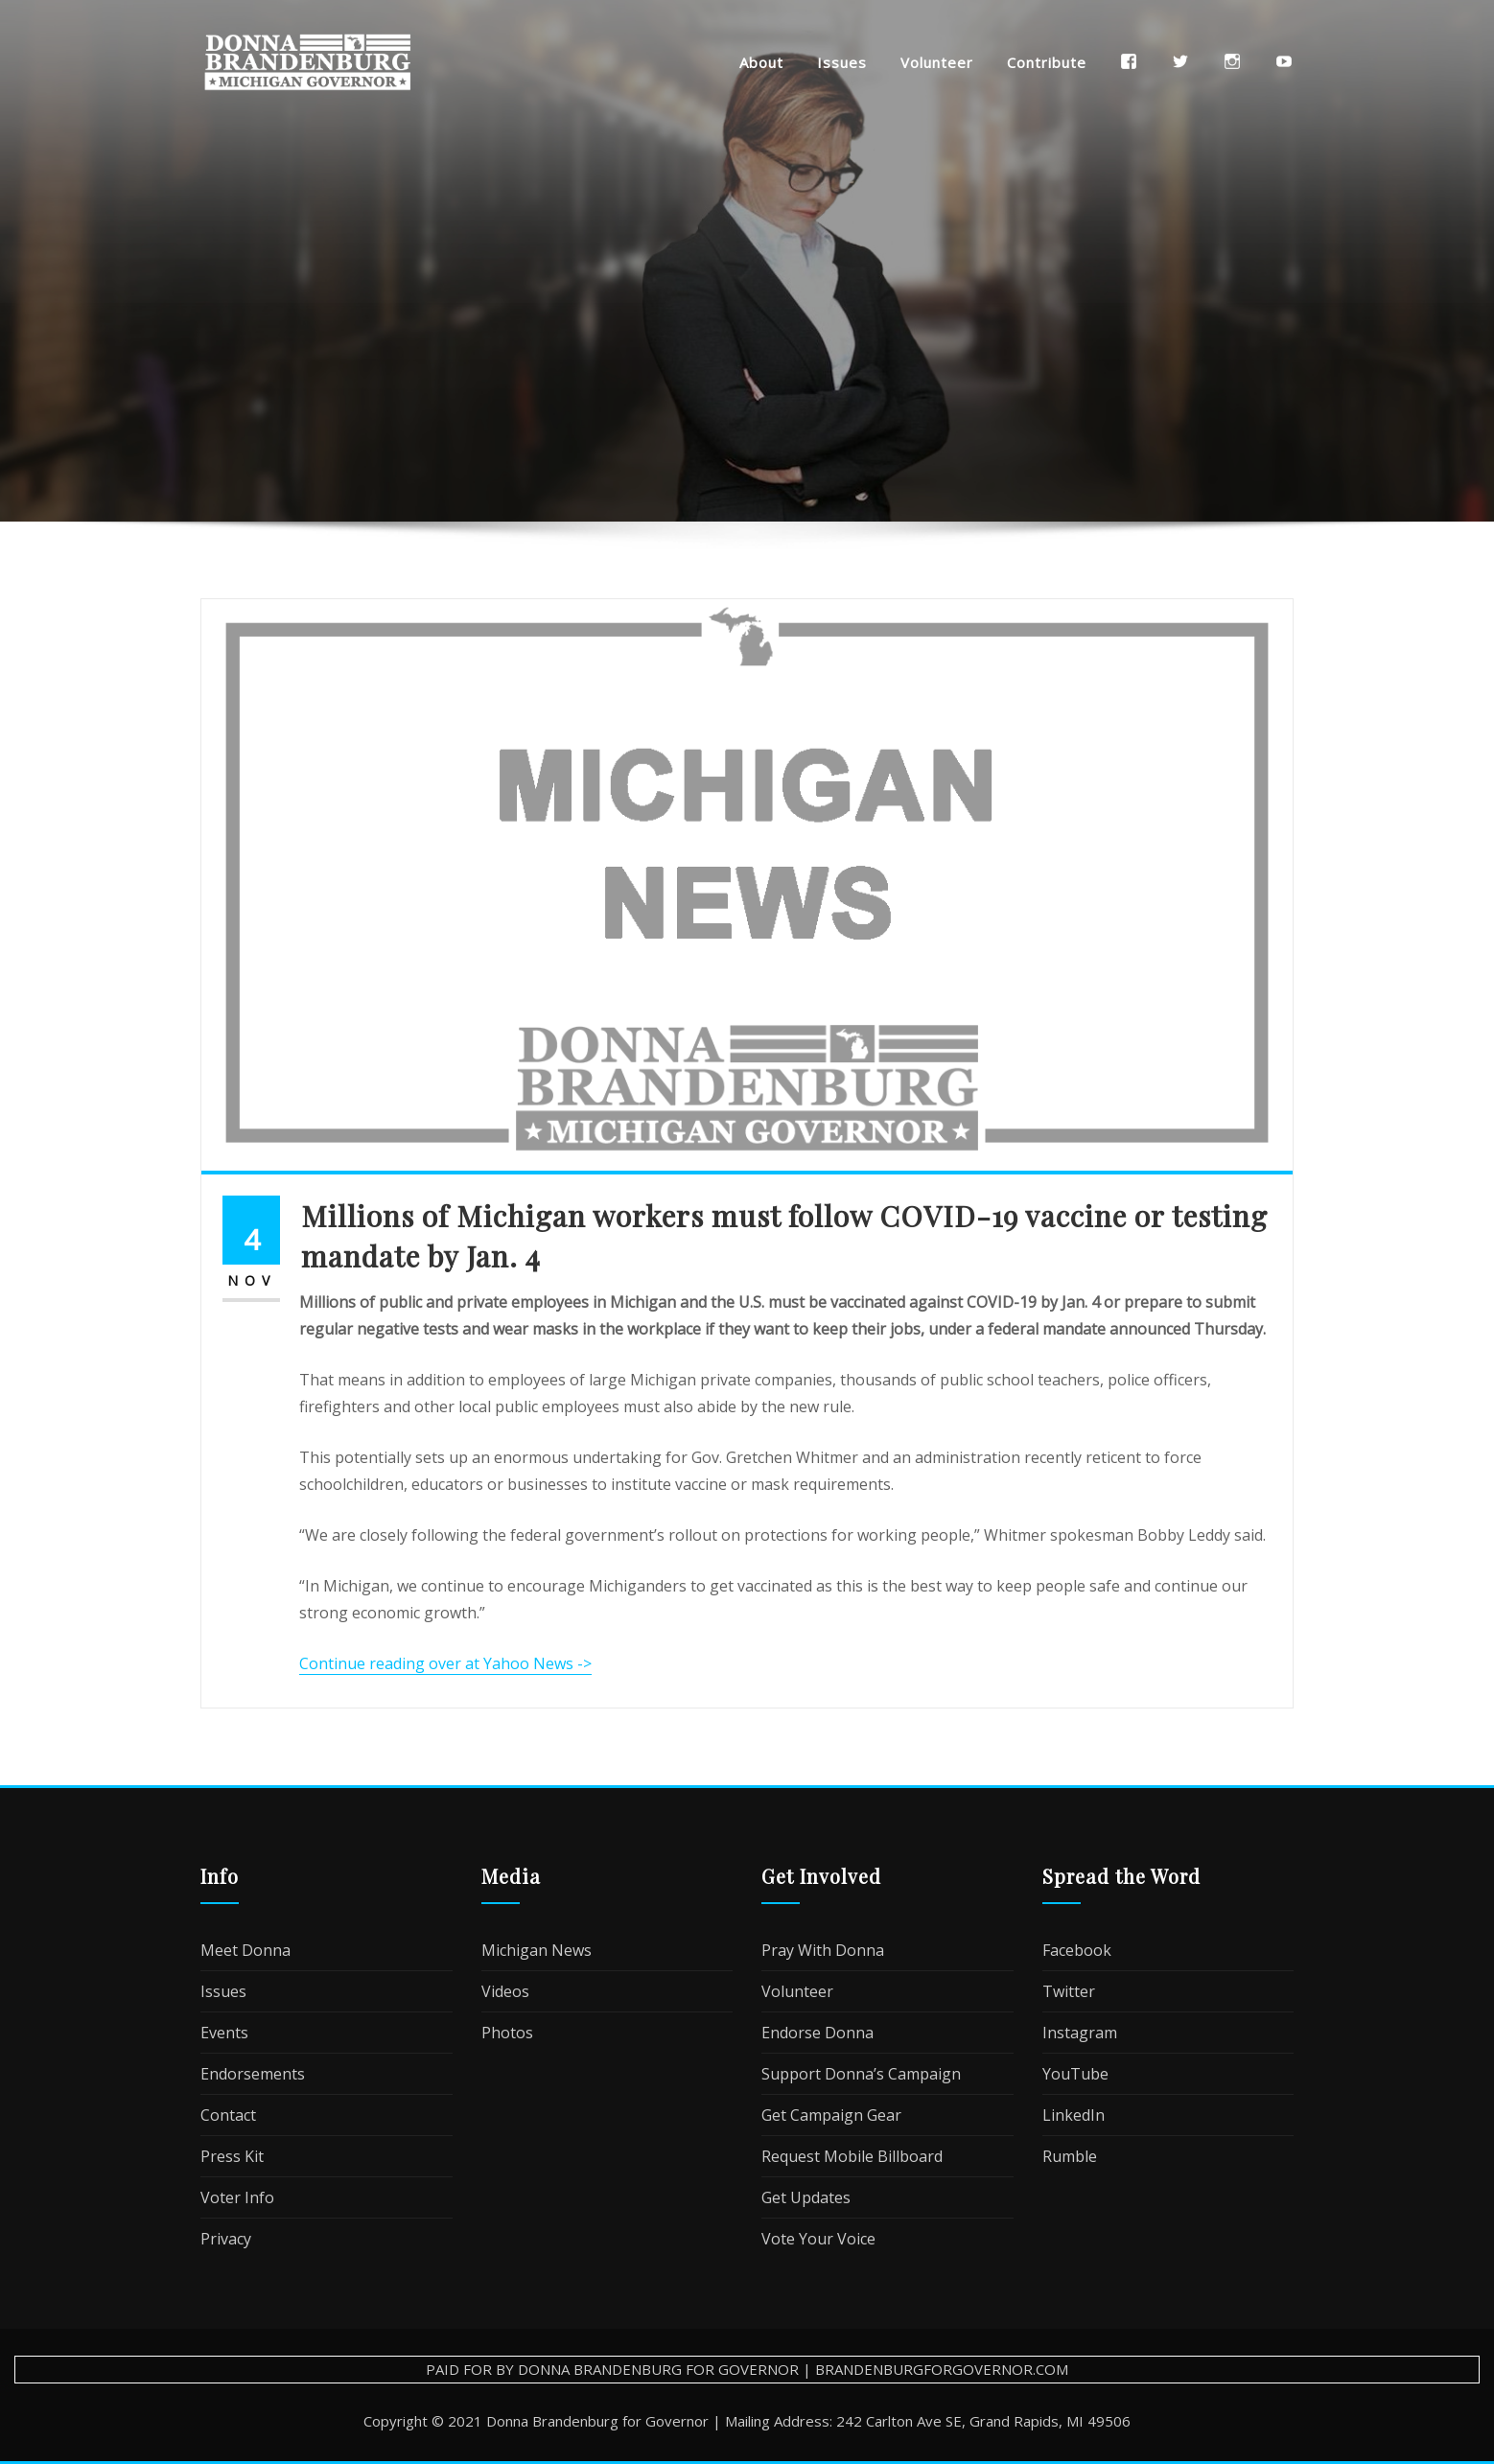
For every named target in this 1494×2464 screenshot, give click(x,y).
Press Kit (232, 2156)
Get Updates (806, 2197)
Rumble (1069, 2156)
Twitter (1068, 1991)
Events (224, 2032)
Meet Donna (245, 1950)
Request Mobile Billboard (852, 2156)
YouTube (1075, 2073)
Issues (842, 62)
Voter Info (237, 2197)
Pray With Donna (822, 1950)
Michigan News (536, 1950)
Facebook (1076, 1950)
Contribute (1046, 62)
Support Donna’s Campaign (861, 2073)
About (761, 62)
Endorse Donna (817, 2032)
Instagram (1079, 2032)
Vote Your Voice (818, 2238)
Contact (228, 2115)
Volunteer (936, 62)
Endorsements (252, 2073)
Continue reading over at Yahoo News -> (445, 1663)
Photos (507, 2032)
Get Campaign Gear (831, 2115)
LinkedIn (1073, 2115)
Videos (505, 1991)
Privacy (225, 2238)
